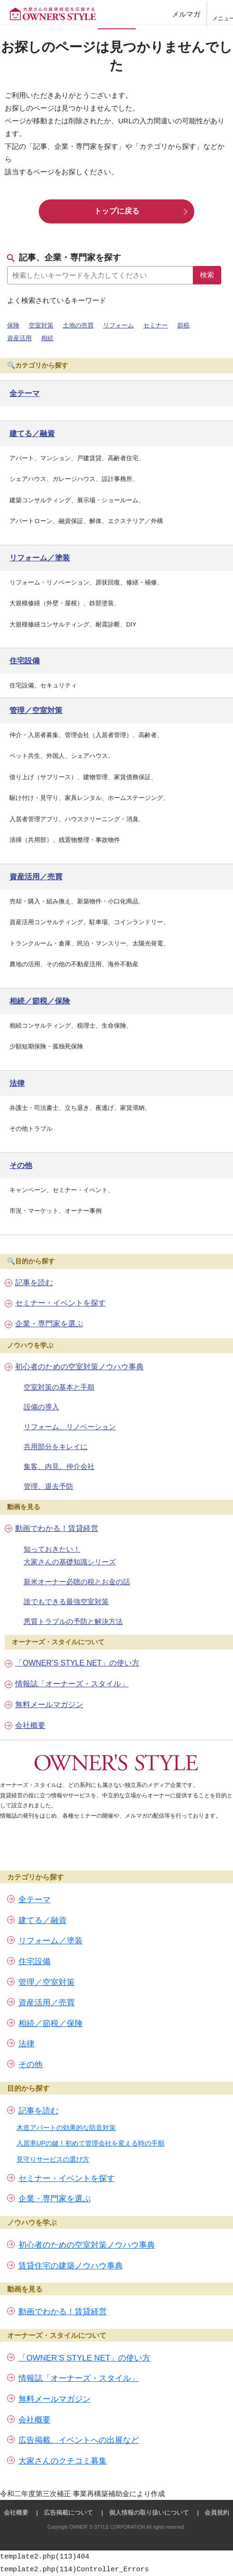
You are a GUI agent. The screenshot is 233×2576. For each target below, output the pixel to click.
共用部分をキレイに (55, 1447)
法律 (26, 2043)
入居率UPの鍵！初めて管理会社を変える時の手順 (90, 2143)
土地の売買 (78, 325)
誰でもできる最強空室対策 (66, 1601)
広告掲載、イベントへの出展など (78, 2440)
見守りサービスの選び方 (53, 2159)
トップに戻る (116, 211)
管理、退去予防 (48, 1486)
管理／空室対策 (46, 1982)
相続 (47, 338)
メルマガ (186, 14)
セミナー (155, 325)
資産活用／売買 (46, 2002)
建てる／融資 (42, 1920)
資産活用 (19, 338)
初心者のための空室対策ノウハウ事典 (79, 1367)
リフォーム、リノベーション (70, 1427)
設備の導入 (41, 1407)
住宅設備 (34, 1961)
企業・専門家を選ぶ (49, 1324)
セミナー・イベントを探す (60, 1303)
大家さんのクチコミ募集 (62, 2460)
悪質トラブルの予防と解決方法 (73, 1621)
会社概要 (30, 1725)
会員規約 (217, 2512)
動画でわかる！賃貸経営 (56, 1528)
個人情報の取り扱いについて (149, 2512)
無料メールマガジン (49, 1704)
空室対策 (41, 325)
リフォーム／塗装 (50, 1940)
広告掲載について (68, 2512)
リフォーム (118, 325)
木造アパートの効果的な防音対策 (66, 2127)
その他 (30, 2064)
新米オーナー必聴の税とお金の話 (77, 1582)
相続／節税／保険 (50, 2023)
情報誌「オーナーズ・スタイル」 (72, 1684)
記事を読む (34, 1283)
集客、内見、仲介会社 (59, 1466)
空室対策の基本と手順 (59, 1387)
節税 (183, 325)
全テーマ (34, 1899)
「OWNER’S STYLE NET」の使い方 (77, 1663)
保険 (13, 325)
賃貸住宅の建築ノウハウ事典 (70, 2265)
